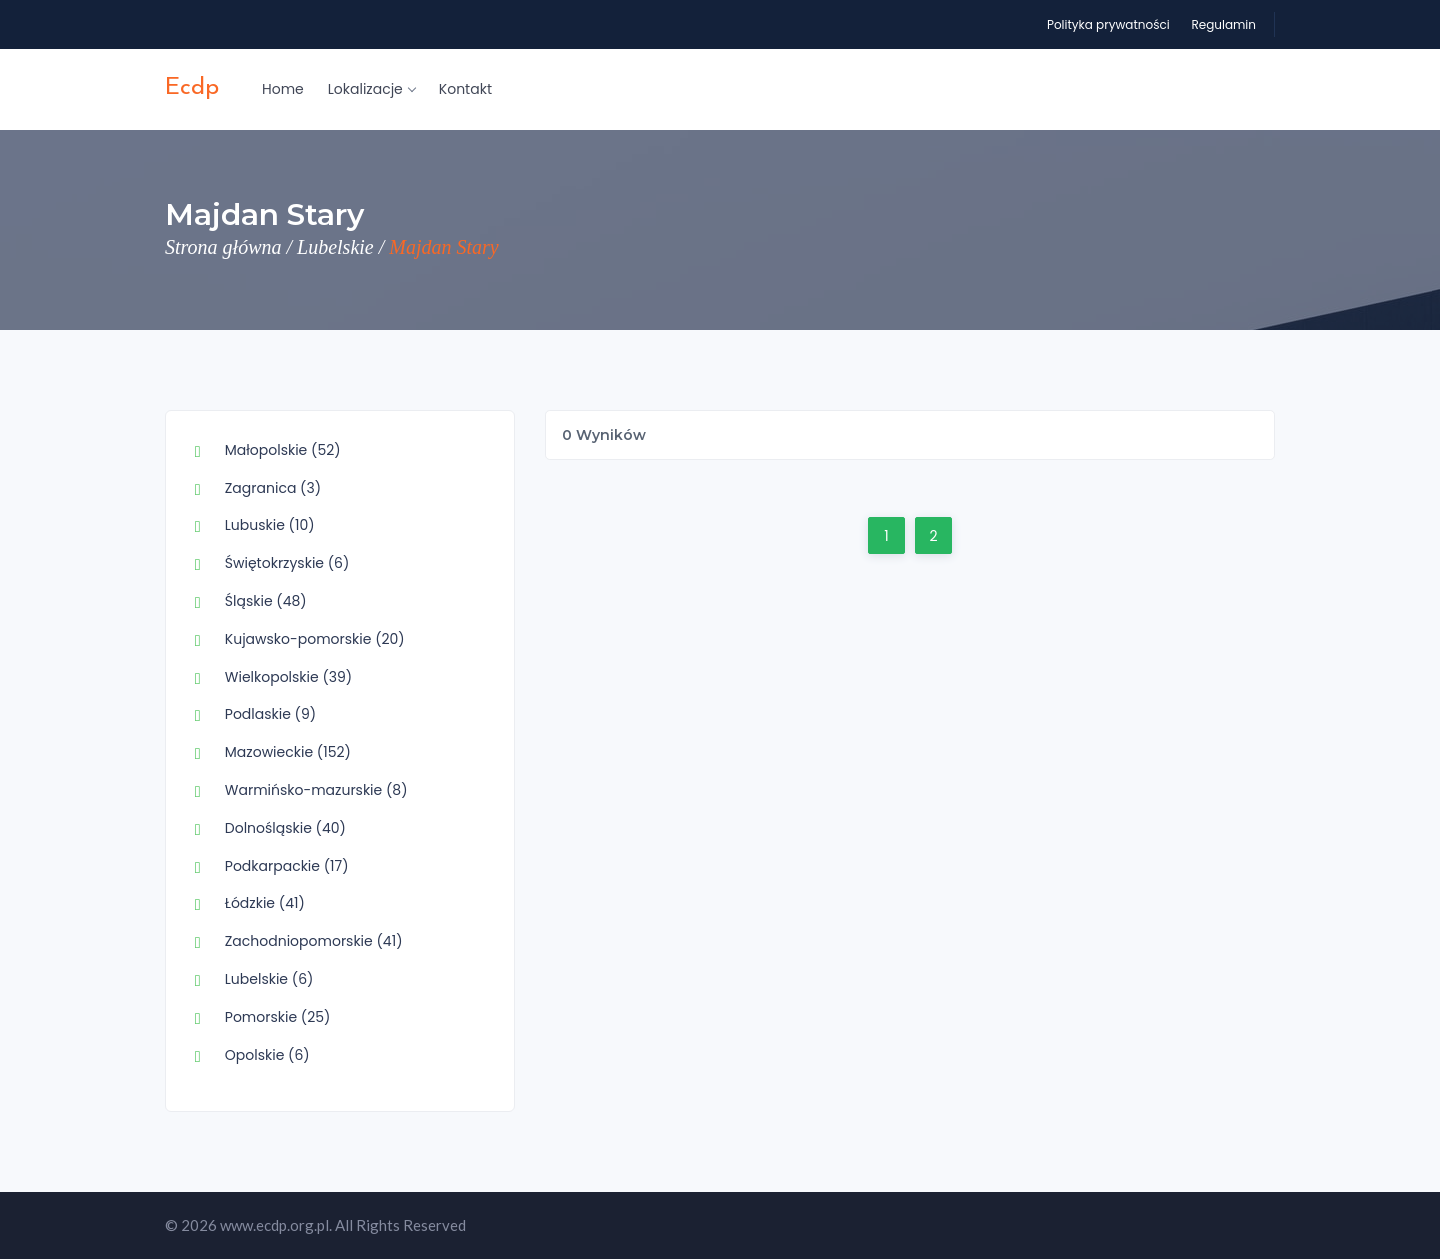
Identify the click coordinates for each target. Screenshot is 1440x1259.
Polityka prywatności (1108, 24)
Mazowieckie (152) (288, 752)
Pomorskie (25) (278, 1017)
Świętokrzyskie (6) (287, 563)
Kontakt (465, 89)
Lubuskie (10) (270, 525)
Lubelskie (335, 247)
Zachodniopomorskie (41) (314, 941)
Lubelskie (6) (269, 979)
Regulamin (1223, 24)
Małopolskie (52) (283, 450)
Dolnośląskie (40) (285, 828)
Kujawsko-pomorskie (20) (315, 639)
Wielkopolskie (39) (288, 677)
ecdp (192, 88)
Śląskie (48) (266, 601)
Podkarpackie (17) (287, 866)
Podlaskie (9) (270, 714)
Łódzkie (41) (265, 903)
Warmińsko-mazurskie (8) (316, 790)
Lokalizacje (371, 89)
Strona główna (223, 247)
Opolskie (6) (267, 1055)
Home (283, 89)
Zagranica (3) (273, 488)
